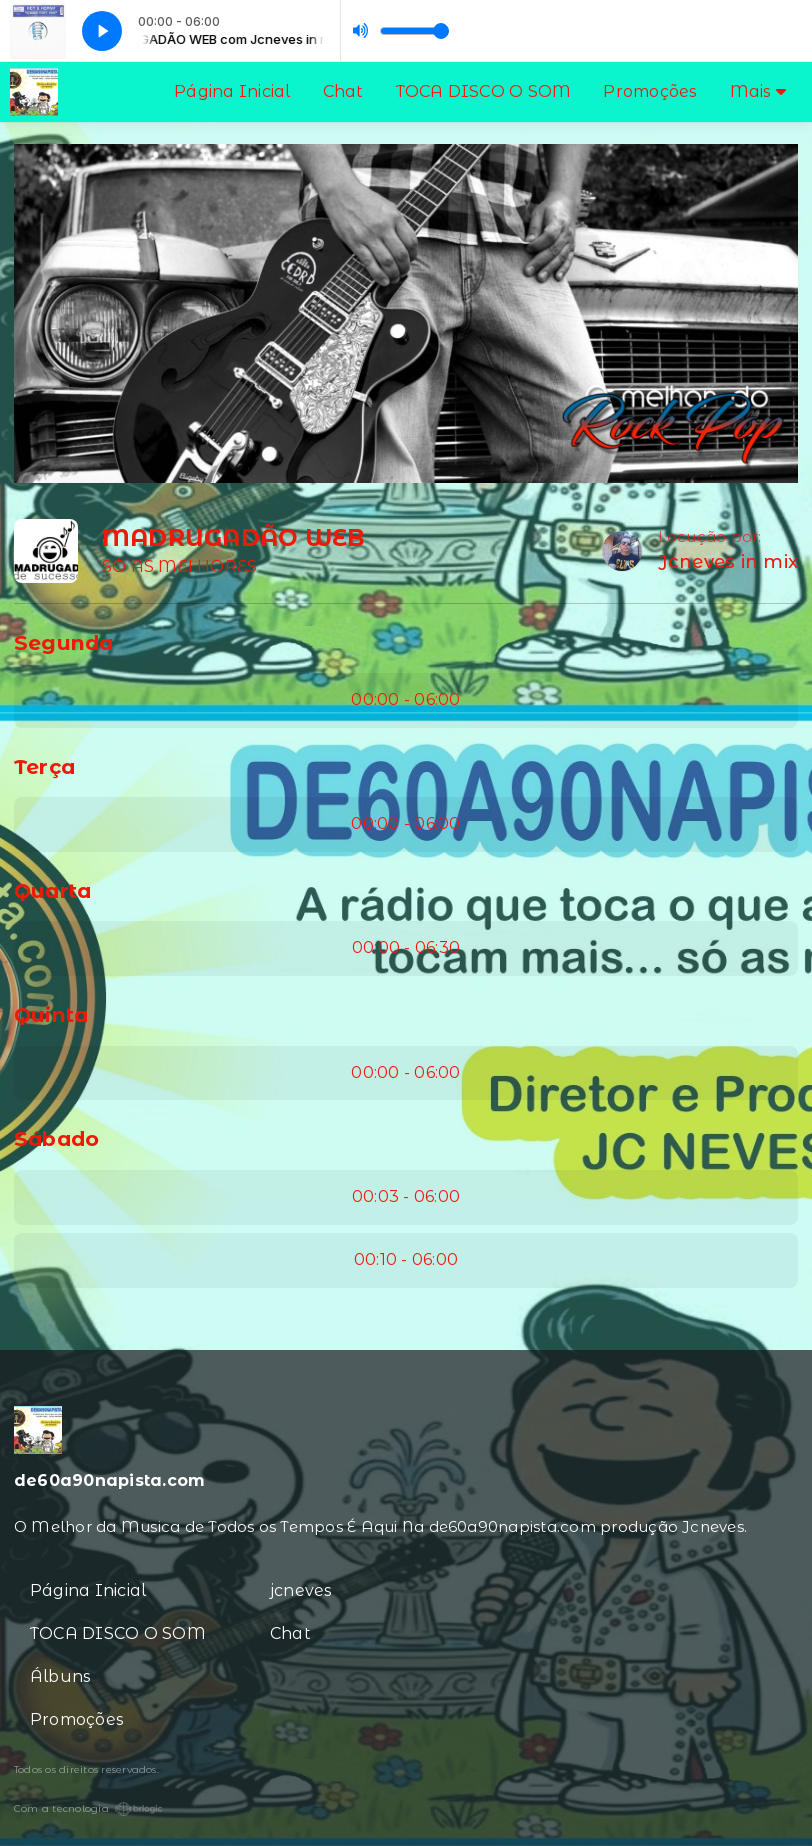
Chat (343, 91)
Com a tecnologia (88, 1809)
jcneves (301, 1590)
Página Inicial (232, 91)
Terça (44, 766)
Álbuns (60, 1676)
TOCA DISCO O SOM (484, 91)
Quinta (51, 1014)
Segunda (64, 642)
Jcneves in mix (728, 562)
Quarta (52, 890)
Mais (758, 91)
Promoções (650, 91)
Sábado (56, 1138)
